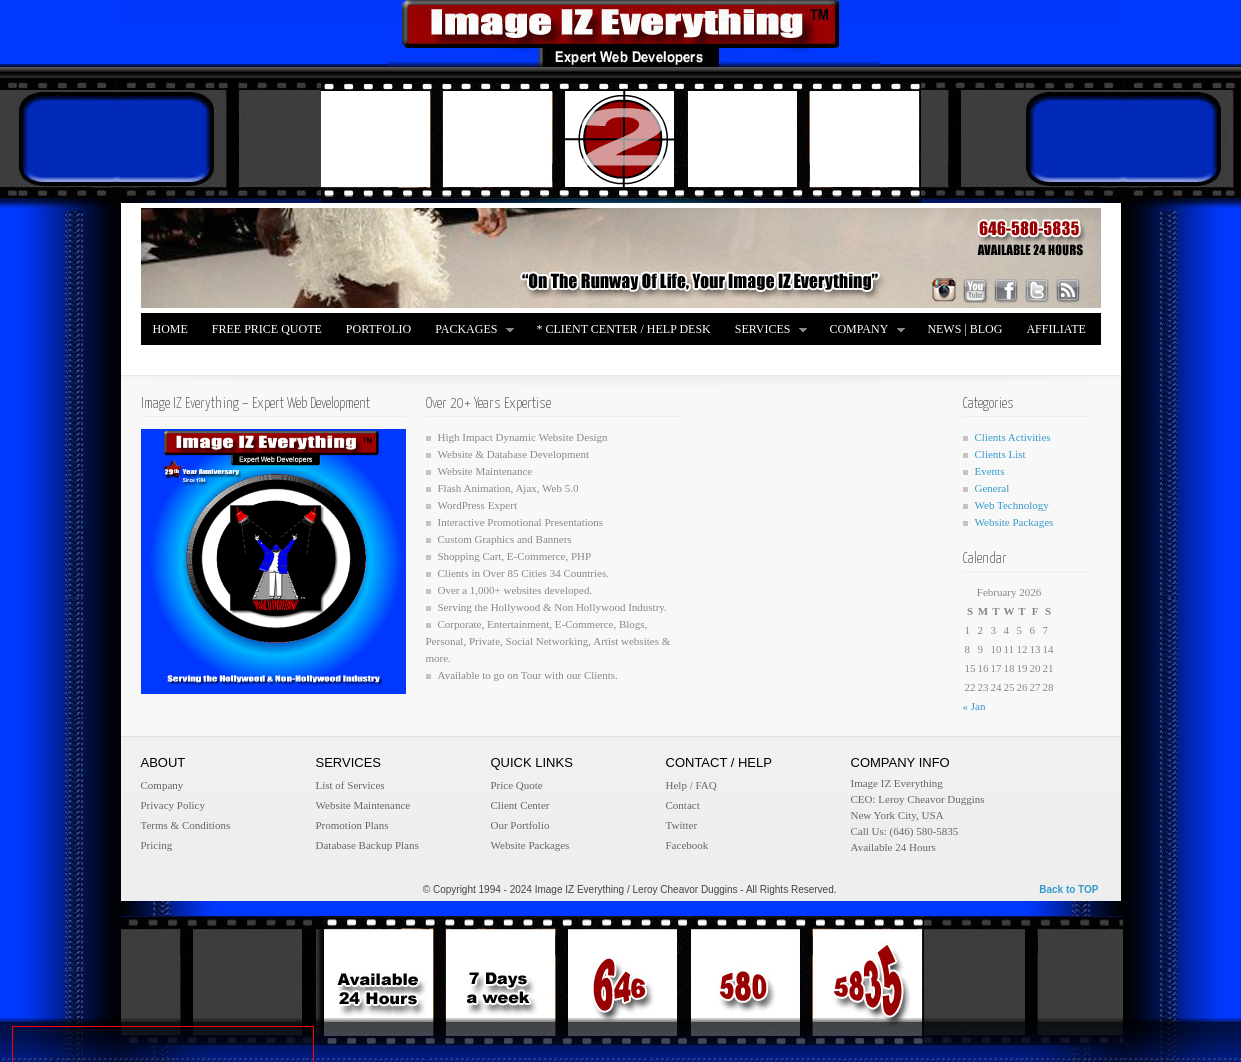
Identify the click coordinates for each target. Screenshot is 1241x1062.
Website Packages (1014, 522)
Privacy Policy (173, 805)
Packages (469, 330)
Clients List (1000, 454)
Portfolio (378, 329)
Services (766, 330)
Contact (683, 805)
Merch (174, 361)
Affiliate (1055, 329)
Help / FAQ (691, 785)
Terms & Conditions (186, 825)
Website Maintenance (363, 805)
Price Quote (517, 785)
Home (170, 329)
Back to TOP (1068, 889)
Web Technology (1012, 505)
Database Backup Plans (367, 845)
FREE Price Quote (267, 329)
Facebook (687, 845)
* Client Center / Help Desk (623, 329)
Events (990, 471)
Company (861, 330)
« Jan (974, 706)
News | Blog (964, 329)
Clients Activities (1013, 437)
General (992, 488)
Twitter (682, 825)
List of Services (350, 785)
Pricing (157, 845)
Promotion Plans (352, 825)
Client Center (520, 805)
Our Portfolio (520, 825)
